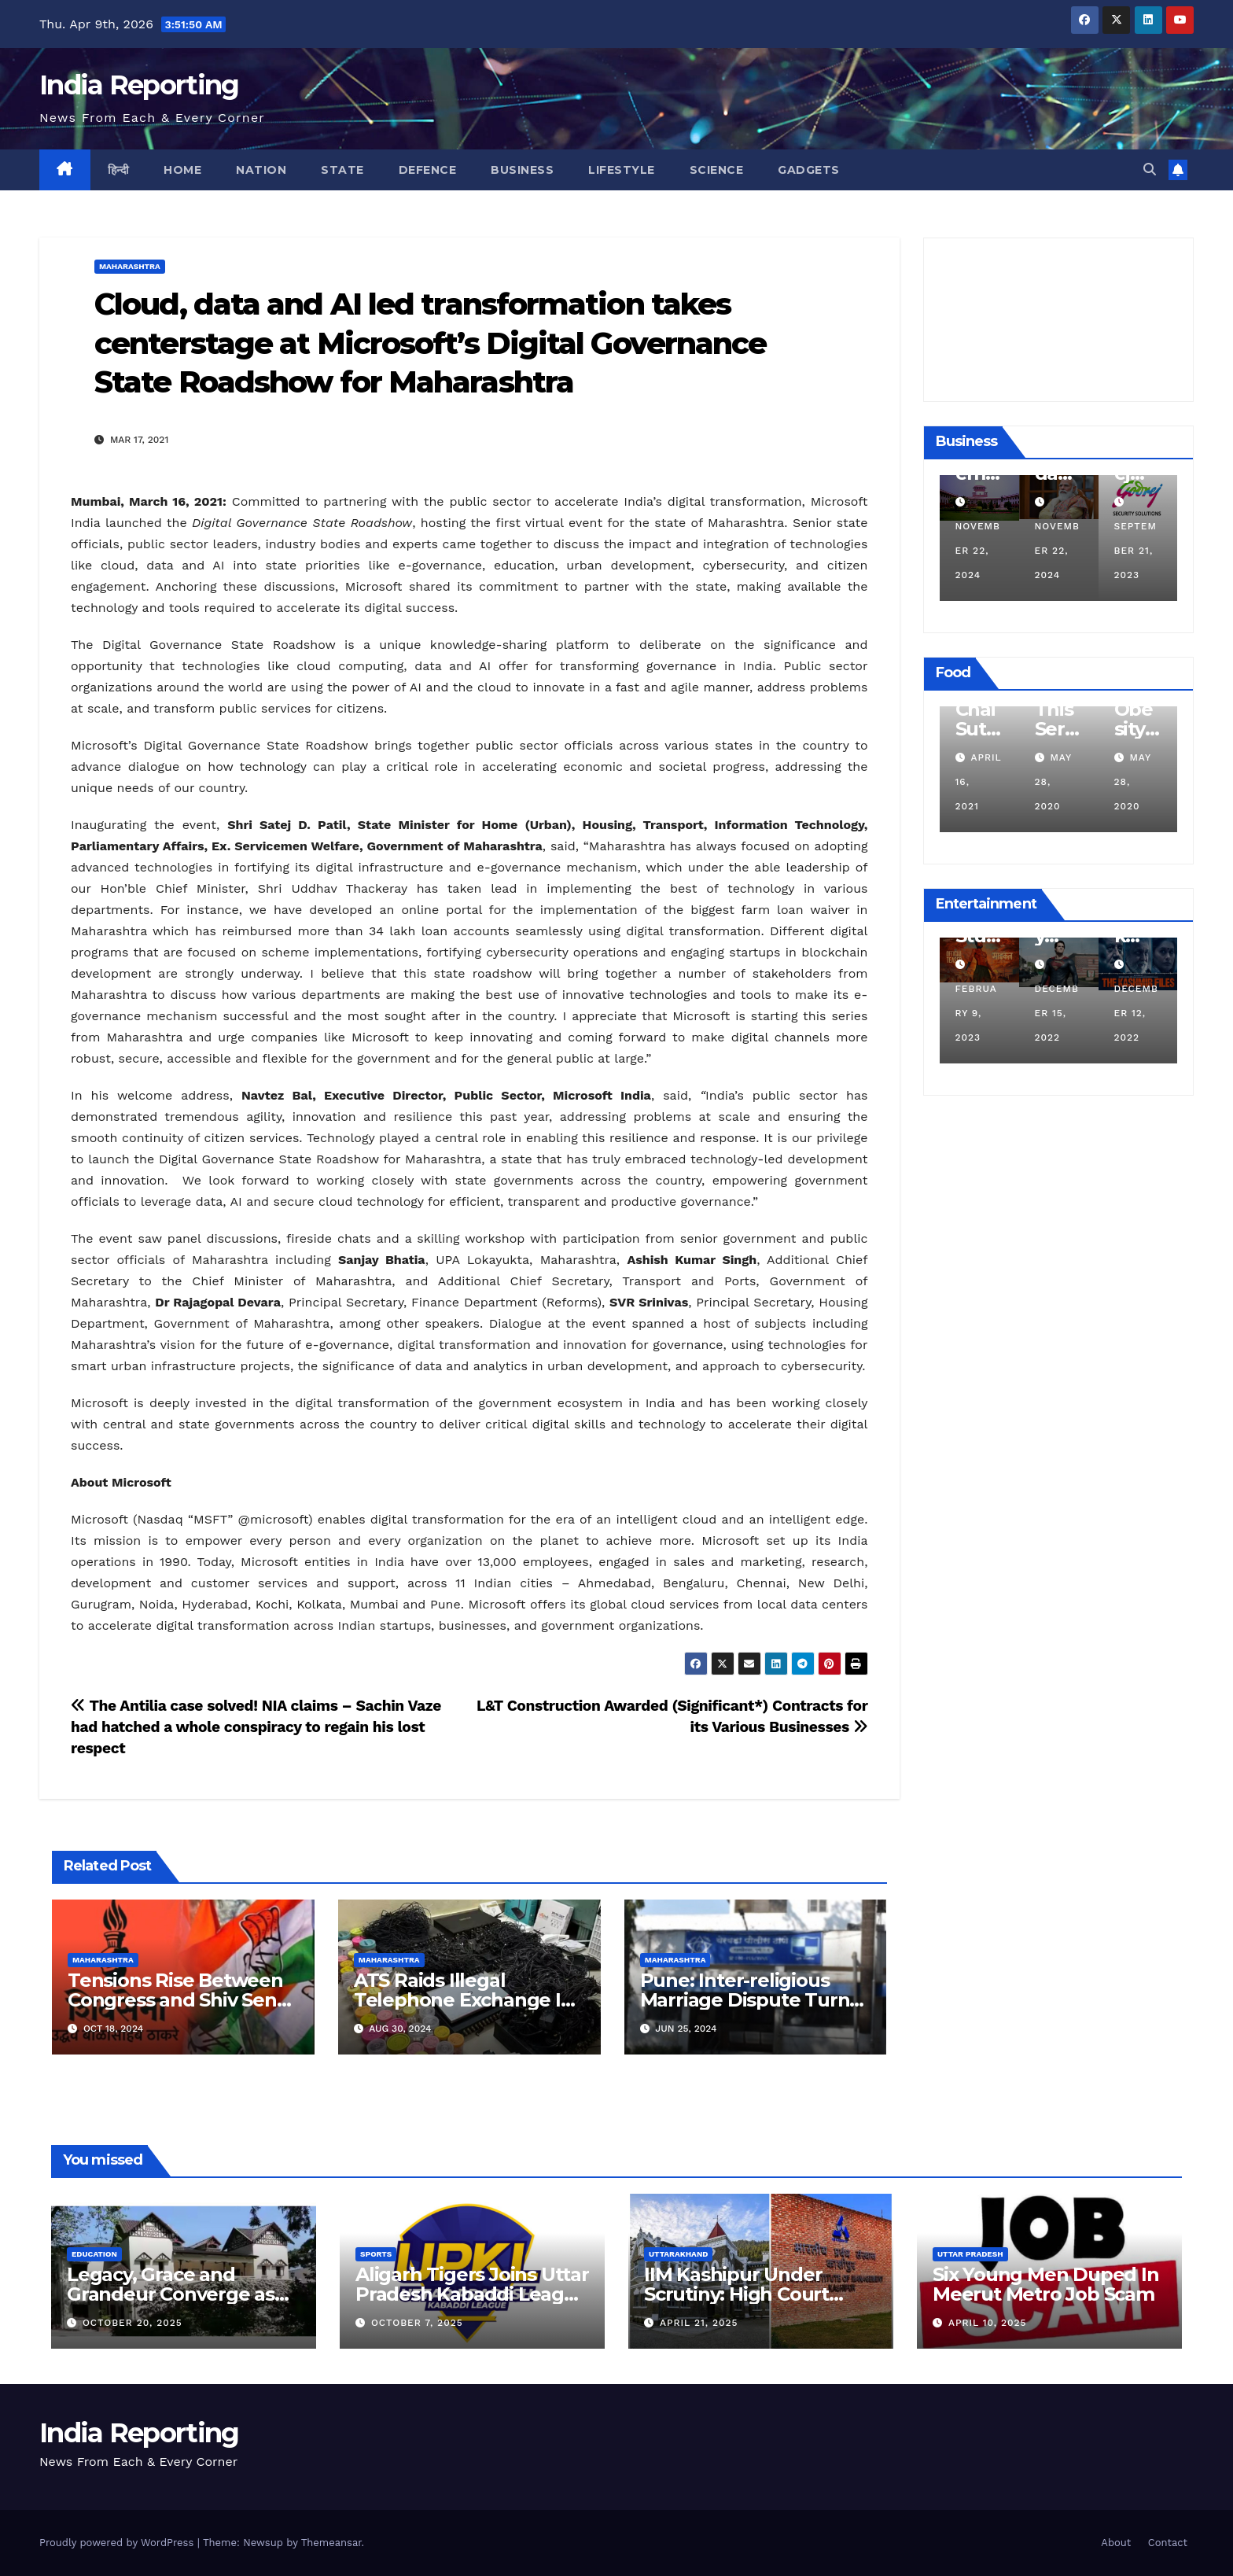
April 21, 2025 (699, 2322)
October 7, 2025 (417, 2322)
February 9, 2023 (1054, 1013)
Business (522, 170)
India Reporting (139, 84)
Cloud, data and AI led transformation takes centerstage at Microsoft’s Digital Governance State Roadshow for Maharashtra (430, 343)
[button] (1149, 169)
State (342, 170)
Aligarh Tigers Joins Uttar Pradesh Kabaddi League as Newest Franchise (472, 2294)
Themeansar (331, 2542)
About (1116, 2542)
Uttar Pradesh (970, 2254)
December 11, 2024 (976, 550)
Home (182, 170)
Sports (376, 2254)
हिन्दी (119, 170)
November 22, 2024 (1056, 550)
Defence (428, 170)
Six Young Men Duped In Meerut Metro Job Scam (1046, 2284)
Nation (261, 170)
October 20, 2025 (132, 2322)
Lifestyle (621, 170)
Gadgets (809, 170)
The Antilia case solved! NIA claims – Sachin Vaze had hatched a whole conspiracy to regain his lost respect (256, 1727)
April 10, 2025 (987, 2322)
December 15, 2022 (1135, 1013)
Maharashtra (129, 266)
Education (94, 2254)
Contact (1167, 2542)
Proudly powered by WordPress (118, 2542)
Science (717, 170)
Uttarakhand (678, 2254)
